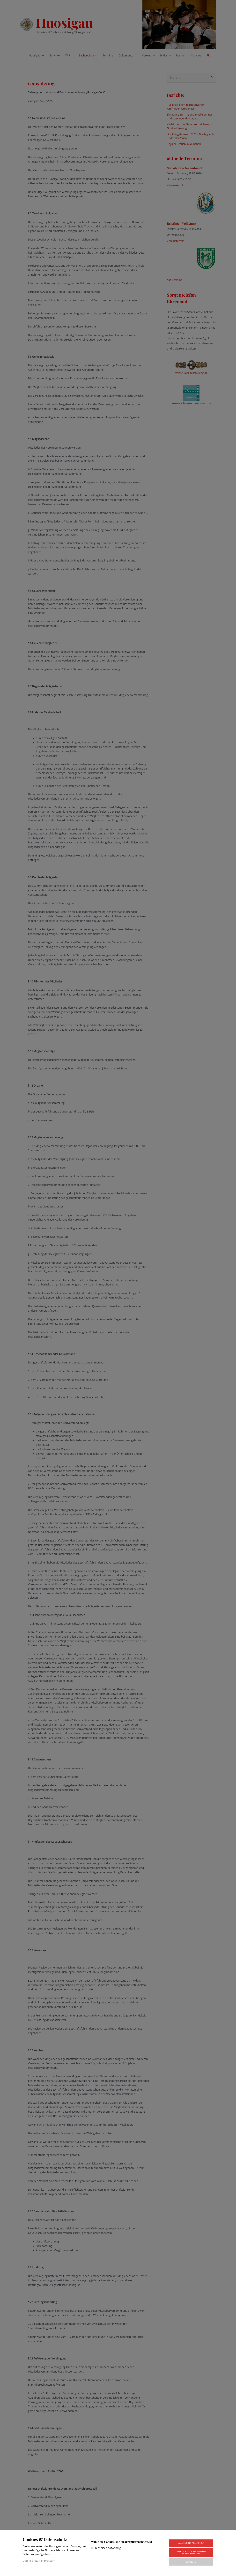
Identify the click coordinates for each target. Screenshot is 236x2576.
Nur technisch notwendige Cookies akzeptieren (191, 2552)
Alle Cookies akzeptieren (191, 2543)
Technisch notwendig (108, 2548)
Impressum (48, 2560)
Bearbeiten (191, 2561)
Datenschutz (30, 2560)
